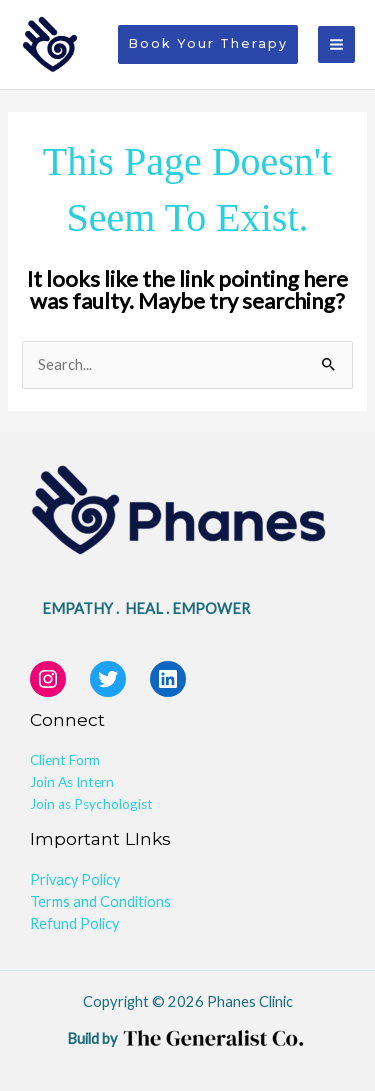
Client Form (65, 760)
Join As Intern (72, 782)
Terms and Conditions (100, 901)
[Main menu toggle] (336, 44)
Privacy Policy (75, 879)
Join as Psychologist (91, 804)
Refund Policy (74, 923)
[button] (208, 44)
